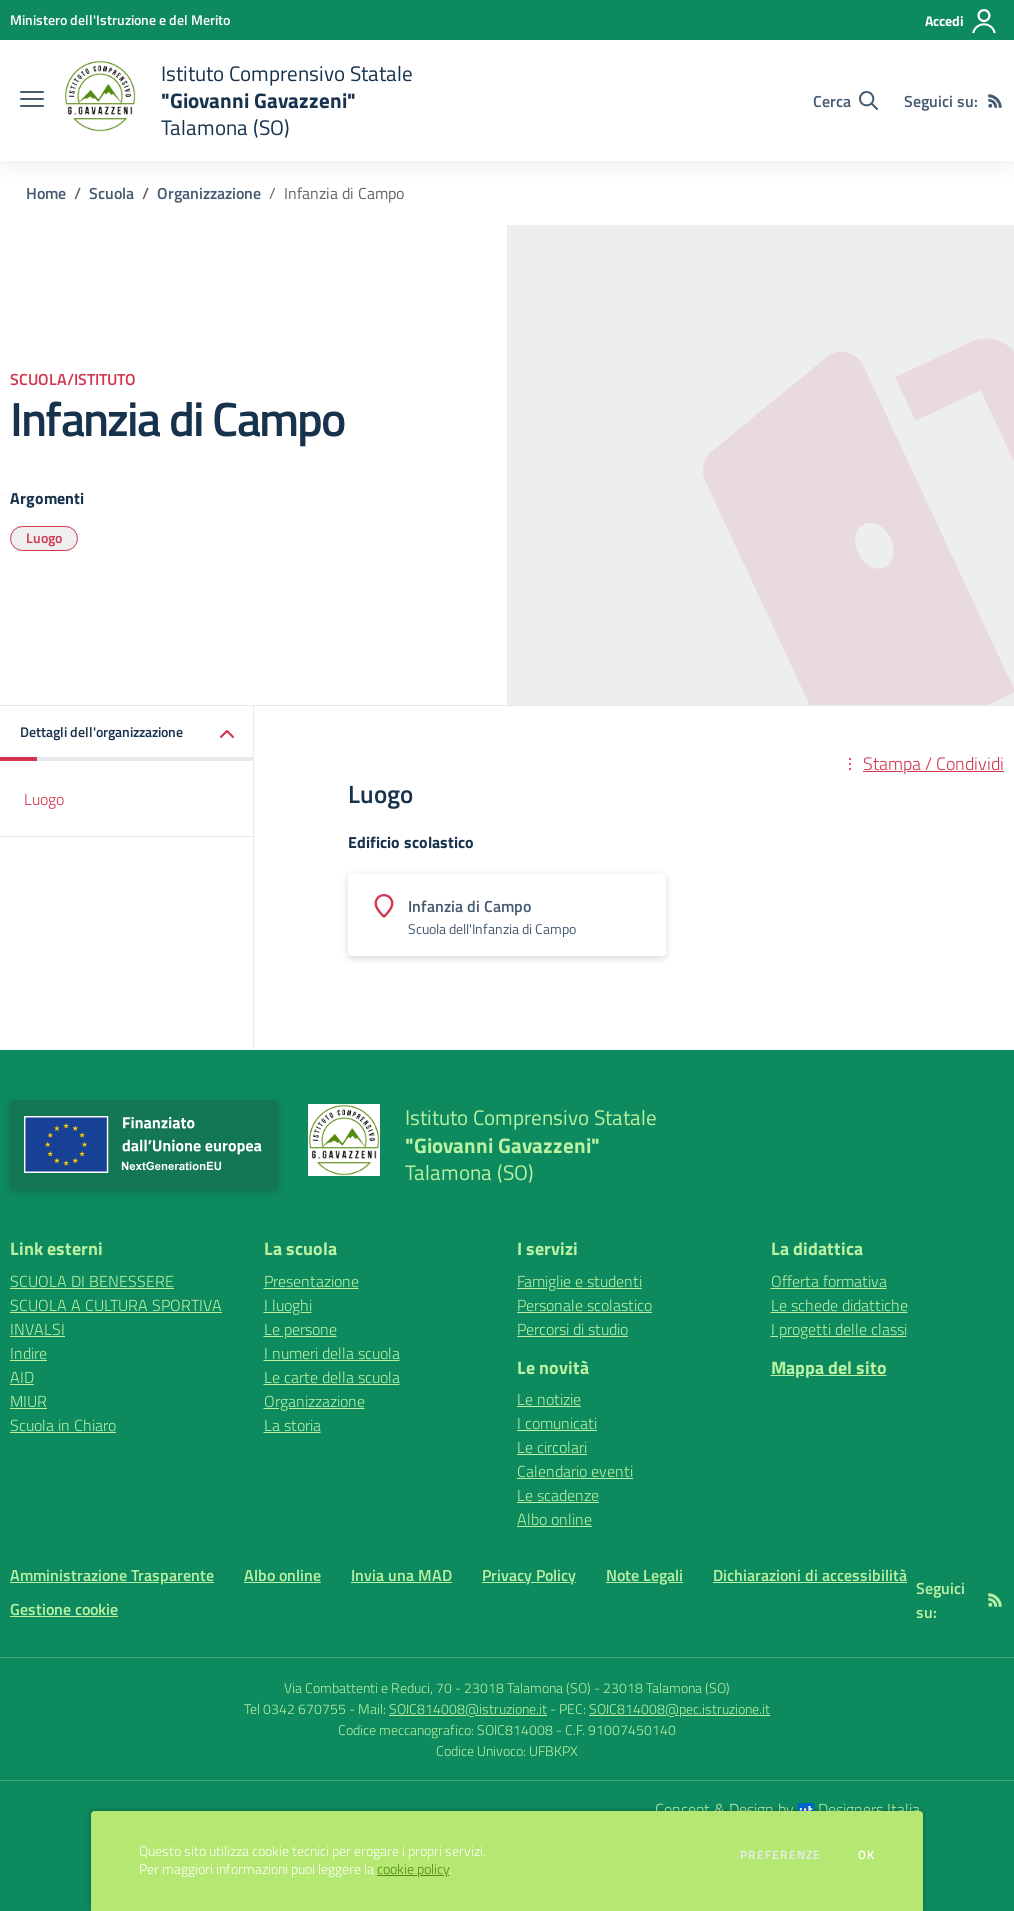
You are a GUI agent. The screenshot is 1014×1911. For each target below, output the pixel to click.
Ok (867, 1855)
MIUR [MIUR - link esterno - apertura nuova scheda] (28, 1401)
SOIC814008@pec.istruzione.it (679, 1708)
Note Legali (644, 1575)
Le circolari (552, 1447)
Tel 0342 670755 (295, 1708)
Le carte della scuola (332, 1377)
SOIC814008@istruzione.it (468, 1708)
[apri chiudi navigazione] (32, 101)
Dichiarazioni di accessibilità (810, 1575)
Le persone (300, 1329)
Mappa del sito (829, 1367)
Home (46, 193)
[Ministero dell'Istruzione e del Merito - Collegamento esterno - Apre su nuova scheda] (120, 19)
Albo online (554, 1519)
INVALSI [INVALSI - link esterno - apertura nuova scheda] (37, 1329)
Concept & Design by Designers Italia (787, 1809)
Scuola (111, 193)
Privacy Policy (529, 1575)
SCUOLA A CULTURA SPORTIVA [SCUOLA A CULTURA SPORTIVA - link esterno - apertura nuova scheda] (116, 1305)
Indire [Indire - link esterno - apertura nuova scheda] (28, 1353)
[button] (127, 733)
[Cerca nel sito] (845, 101)
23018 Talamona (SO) (666, 1687)
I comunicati (557, 1423)
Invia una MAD (401, 1575)
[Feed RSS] (995, 101)
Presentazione (311, 1281)
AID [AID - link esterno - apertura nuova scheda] (22, 1377)
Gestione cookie (64, 1609)
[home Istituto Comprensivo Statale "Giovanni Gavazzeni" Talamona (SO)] (238, 100)
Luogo (44, 537)
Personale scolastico (584, 1305)
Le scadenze (558, 1495)
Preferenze (780, 1855)
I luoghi (288, 1305)
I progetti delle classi (839, 1329)
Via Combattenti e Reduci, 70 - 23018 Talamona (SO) (437, 1687)
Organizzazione (209, 193)
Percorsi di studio (572, 1329)
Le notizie (549, 1399)
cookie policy (413, 1869)
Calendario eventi (575, 1471)
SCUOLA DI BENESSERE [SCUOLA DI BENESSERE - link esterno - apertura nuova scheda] (92, 1281)
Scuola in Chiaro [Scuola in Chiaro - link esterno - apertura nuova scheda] (63, 1425)
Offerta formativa (829, 1281)
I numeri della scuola (332, 1353)
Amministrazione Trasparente (112, 1575)
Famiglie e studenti (579, 1281)
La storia (292, 1425)
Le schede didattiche (839, 1305)
